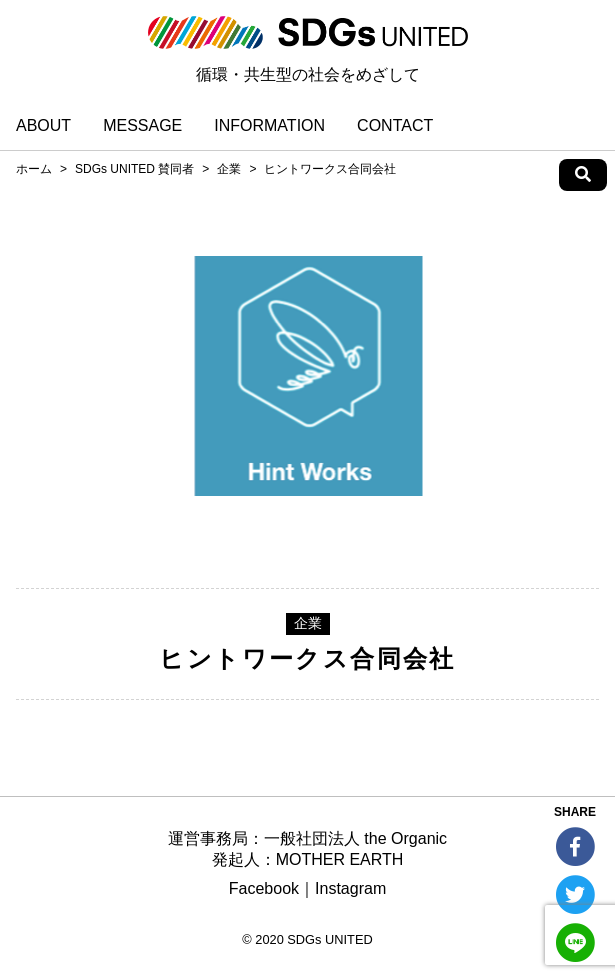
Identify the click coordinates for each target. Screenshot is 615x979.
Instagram (350, 888)
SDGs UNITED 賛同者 (134, 169)
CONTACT (395, 125)
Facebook (264, 888)
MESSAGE (142, 125)
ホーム (34, 169)
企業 (229, 169)
